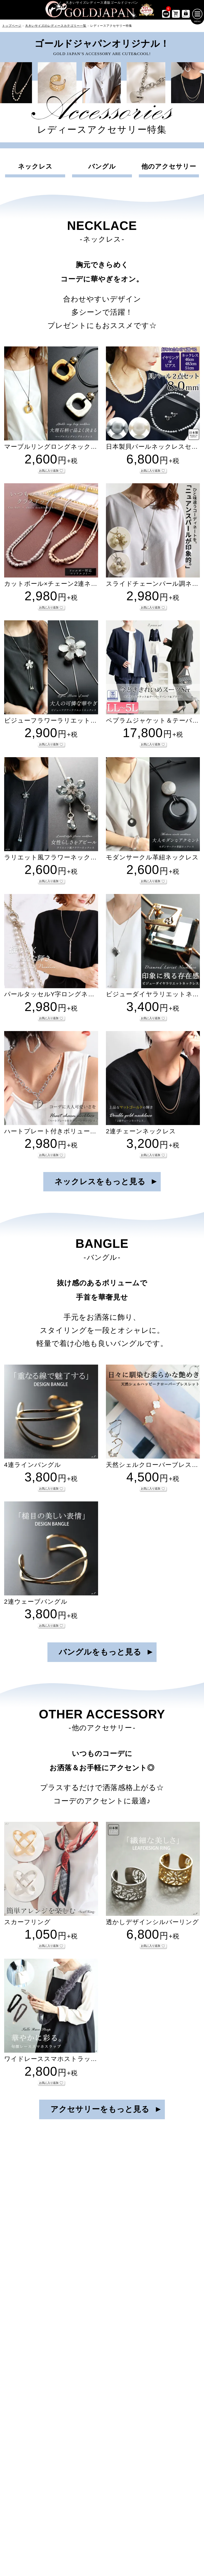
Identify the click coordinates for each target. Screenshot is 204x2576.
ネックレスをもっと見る (100, 1183)
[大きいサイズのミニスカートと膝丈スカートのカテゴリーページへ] (34, 2284)
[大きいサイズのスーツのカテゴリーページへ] (170, 2284)
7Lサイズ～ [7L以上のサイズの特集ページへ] (187, 2155)
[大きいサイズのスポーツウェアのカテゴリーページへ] (170, 2297)
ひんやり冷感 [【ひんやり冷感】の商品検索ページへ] (48, 2433)
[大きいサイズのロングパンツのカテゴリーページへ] (170, 2225)
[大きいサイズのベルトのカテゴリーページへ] (170, 2348)
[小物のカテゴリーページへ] (170, 2336)
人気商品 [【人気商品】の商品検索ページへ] (44, 2425)
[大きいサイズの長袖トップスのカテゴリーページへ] (34, 2212)
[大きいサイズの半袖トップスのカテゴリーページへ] (34, 2199)
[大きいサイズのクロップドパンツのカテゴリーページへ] (170, 2212)
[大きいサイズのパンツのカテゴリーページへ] (170, 2186)
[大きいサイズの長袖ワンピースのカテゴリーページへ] (102, 2199)
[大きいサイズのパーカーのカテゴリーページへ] (102, 2310)
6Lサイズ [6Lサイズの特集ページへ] (153, 2155)
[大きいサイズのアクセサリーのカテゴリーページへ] (170, 2374)
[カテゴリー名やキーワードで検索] (149, 2433)
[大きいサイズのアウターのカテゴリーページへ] (102, 2271)
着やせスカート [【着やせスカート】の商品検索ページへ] (71, 2425)
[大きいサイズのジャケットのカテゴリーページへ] (102, 2297)
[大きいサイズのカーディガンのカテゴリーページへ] (102, 2284)
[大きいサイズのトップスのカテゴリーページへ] (34, 2186)
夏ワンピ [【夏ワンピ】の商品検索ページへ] (44, 2441)
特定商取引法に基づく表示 (81, 2566)
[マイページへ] (186, 16)
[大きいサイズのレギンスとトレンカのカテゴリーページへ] (170, 2238)
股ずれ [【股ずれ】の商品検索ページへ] (93, 2433)
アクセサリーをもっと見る (99, 2111)
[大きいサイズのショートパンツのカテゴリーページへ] (170, 2199)
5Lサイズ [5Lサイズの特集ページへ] (119, 2155)
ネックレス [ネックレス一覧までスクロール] (35, 168)
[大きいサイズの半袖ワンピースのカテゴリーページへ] (102, 2212)
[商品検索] (193, 2433)
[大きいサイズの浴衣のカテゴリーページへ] (170, 2387)
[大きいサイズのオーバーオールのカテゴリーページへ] (102, 2255)
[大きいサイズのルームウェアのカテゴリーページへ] (170, 2323)
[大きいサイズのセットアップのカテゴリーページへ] (170, 2310)
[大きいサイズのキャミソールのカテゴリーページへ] (34, 2238)
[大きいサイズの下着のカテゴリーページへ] (170, 2361)
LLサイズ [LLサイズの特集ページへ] (16, 2155)
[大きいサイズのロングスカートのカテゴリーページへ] (34, 2297)
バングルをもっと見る (100, 1654)
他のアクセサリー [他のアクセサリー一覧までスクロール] (168, 168)
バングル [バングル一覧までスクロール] (102, 168)
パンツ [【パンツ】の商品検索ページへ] (64, 2441)
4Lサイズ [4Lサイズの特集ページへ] (85, 2155)
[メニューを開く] (197, 16)
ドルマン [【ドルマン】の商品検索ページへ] (73, 2433)
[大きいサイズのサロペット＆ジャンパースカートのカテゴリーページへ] (102, 2240)
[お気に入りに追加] (51, 472)
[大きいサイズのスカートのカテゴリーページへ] (34, 2271)
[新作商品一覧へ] (166, 16)
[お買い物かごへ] (176, 16)
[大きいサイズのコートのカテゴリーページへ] (102, 2323)
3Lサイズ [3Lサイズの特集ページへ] (51, 2155)
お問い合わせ (131, 2566)
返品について (110, 2566)
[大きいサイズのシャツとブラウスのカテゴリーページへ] (34, 2225)
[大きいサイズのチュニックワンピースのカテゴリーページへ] (102, 2225)
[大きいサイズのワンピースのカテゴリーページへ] (102, 2186)
